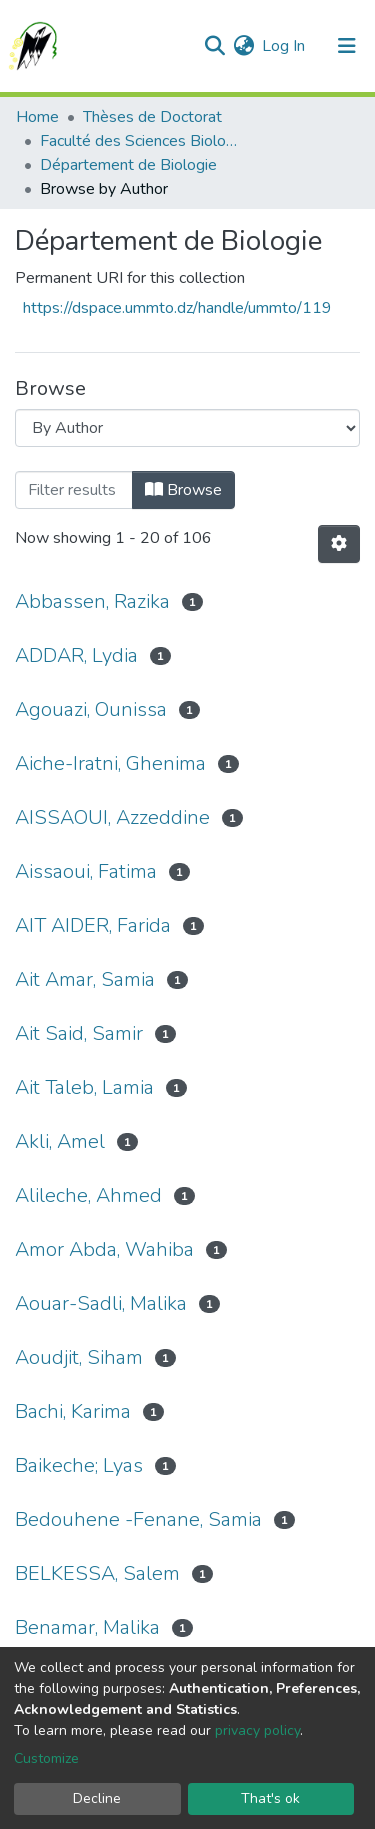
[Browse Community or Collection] (187, 428)
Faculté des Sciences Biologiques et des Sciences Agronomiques (140, 141)
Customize (46, 1758)
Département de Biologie (128, 165)
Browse (183, 490)
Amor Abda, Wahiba (104, 1249)
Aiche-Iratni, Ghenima (110, 763)
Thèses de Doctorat (152, 117)
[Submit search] (214, 46)
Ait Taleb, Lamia (84, 1087)
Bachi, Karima (73, 1411)
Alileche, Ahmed (88, 1195)
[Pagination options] (339, 544)
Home (37, 117)
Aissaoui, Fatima (86, 871)
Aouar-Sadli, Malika (101, 1303)
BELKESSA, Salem (97, 1573)
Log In (284, 46)
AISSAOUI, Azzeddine (112, 817)
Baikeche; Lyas (79, 1465)
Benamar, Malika (87, 1627)
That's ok (270, 1798)
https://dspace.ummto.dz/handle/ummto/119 (177, 308)
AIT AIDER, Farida (93, 925)
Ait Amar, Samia (85, 979)
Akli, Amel (60, 1141)
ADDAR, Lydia (76, 655)
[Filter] (74, 490)
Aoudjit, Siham (79, 1357)
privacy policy (257, 1730)
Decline (97, 1798)
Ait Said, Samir (79, 1033)
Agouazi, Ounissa (91, 709)
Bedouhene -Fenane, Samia (138, 1519)
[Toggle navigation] (347, 46)
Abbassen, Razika (92, 601)
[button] (243, 46)
